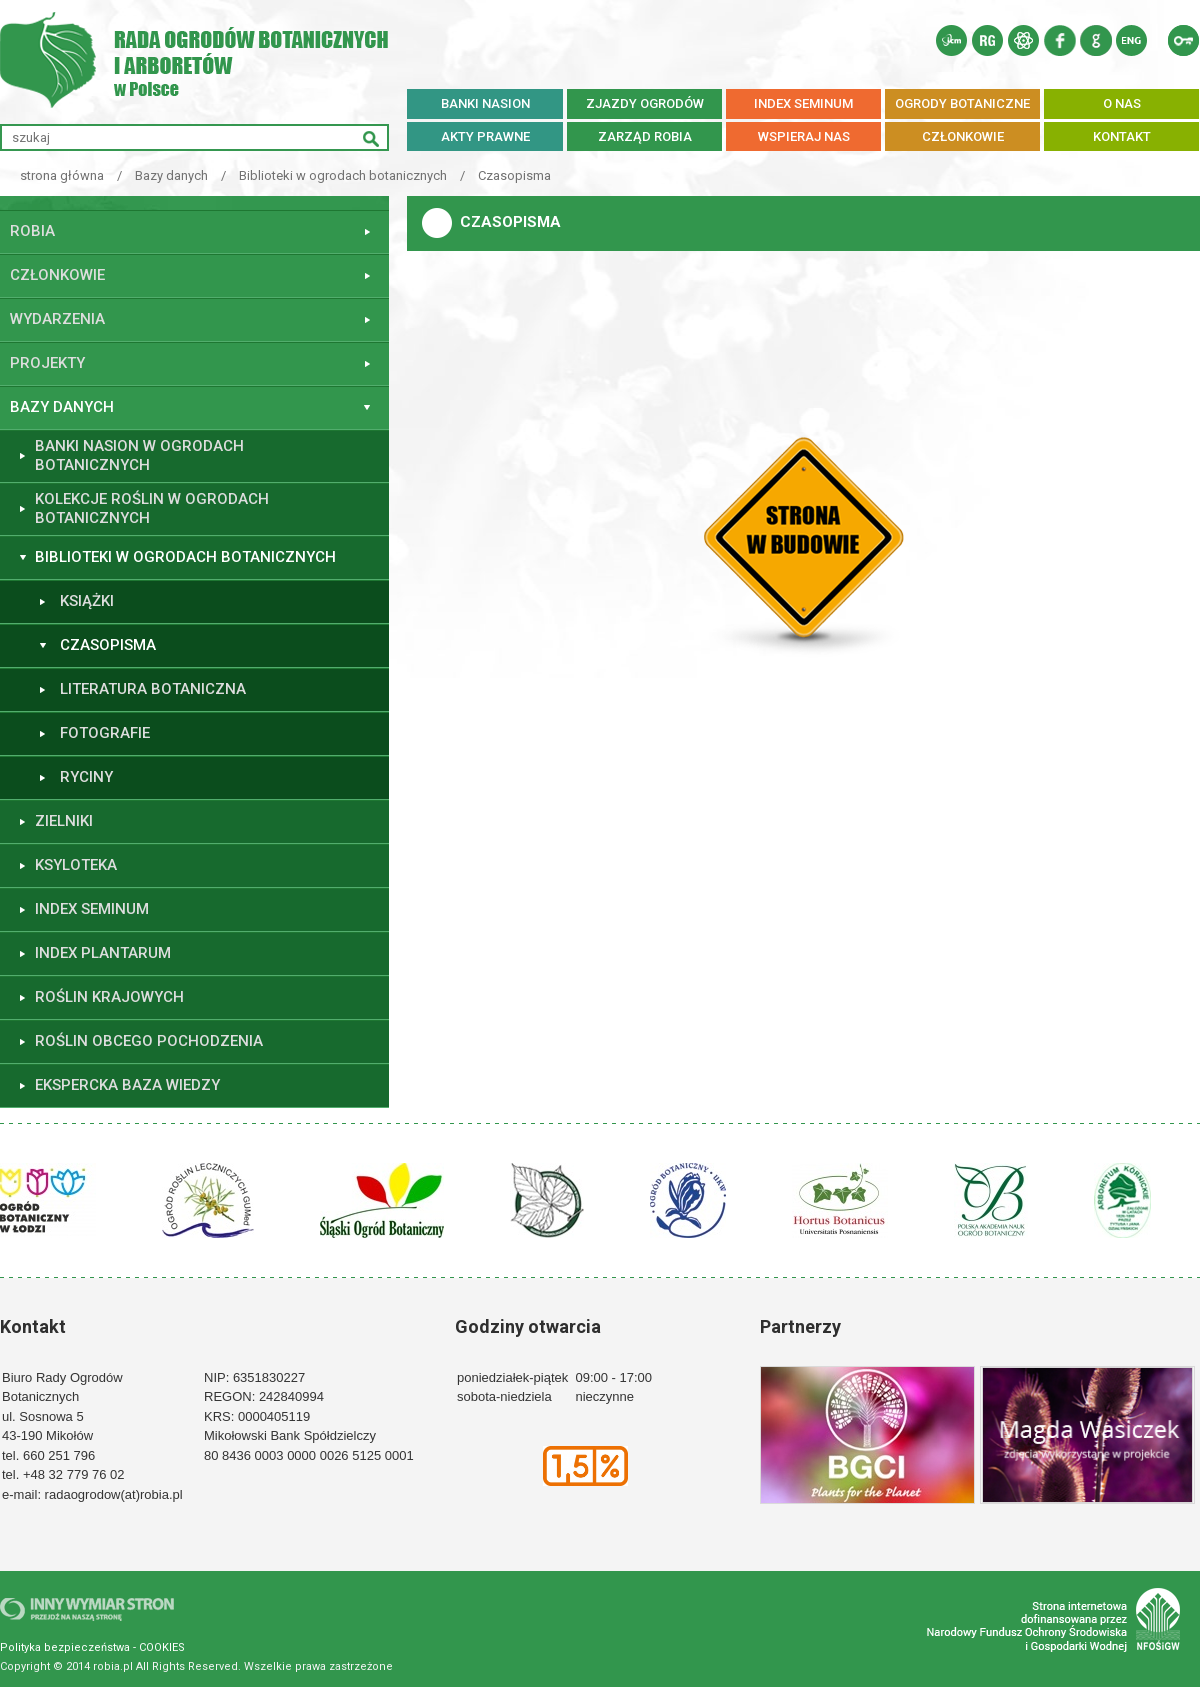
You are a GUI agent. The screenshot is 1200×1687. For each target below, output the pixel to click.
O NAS (1122, 103)
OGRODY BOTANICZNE (962, 103)
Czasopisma (514, 175)
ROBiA (32, 231)
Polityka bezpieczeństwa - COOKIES (92, 1647)
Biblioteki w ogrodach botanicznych (343, 175)
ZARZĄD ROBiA (645, 136)
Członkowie (57, 275)
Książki (87, 601)
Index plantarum (103, 953)
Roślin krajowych (109, 997)
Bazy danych (171, 175)
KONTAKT (1122, 136)
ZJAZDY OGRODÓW (645, 103)
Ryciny (86, 777)
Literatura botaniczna (153, 689)
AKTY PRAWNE (485, 136)
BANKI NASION (485, 103)
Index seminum (92, 909)
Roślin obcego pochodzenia (149, 1041)
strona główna (62, 175)
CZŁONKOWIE (963, 136)
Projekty (47, 363)
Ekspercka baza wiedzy (127, 1085)
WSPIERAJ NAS (804, 136)
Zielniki (64, 821)
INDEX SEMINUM (803, 103)
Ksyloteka (76, 865)
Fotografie (105, 733)
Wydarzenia (57, 319)
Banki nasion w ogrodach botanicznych (139, 456)
